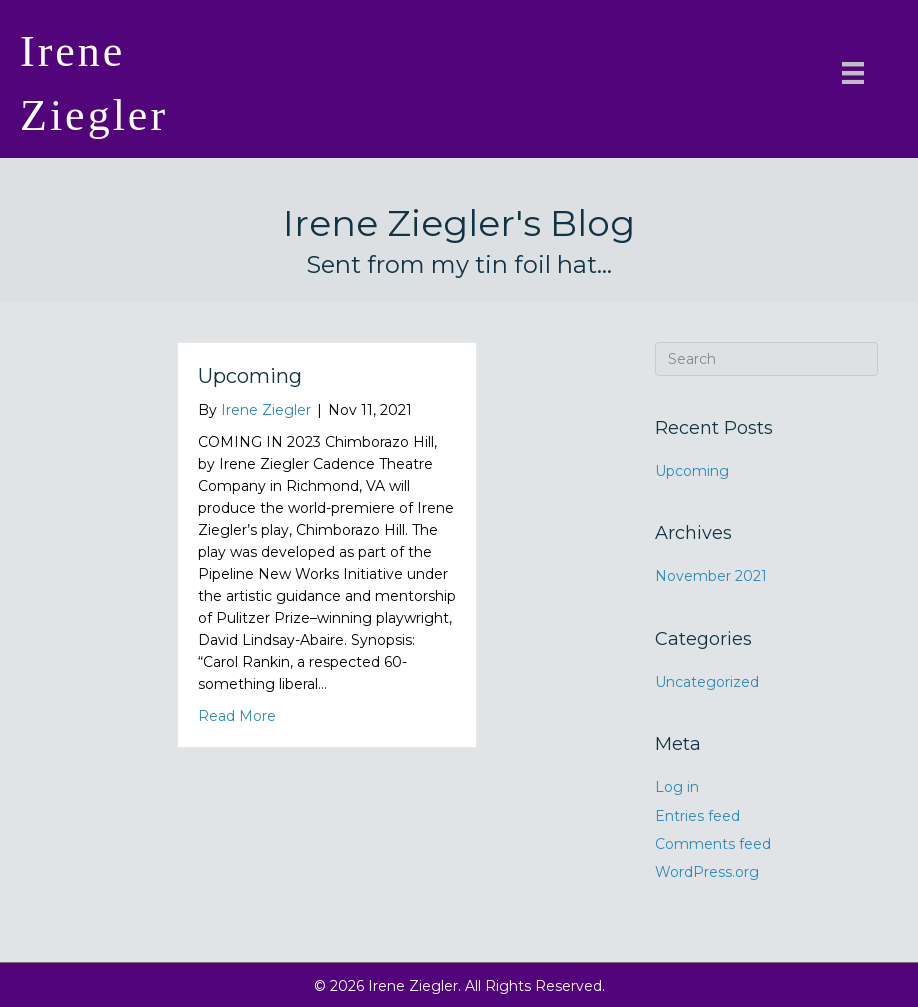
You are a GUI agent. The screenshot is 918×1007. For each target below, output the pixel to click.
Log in (677, 787)
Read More (237, 715)
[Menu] (853, 73)
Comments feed (713, 844)
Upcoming (250, 376)
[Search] (766, 359)
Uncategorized (707, 682)
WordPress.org (707, 872)
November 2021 (711, 576)
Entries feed (697, 816)
